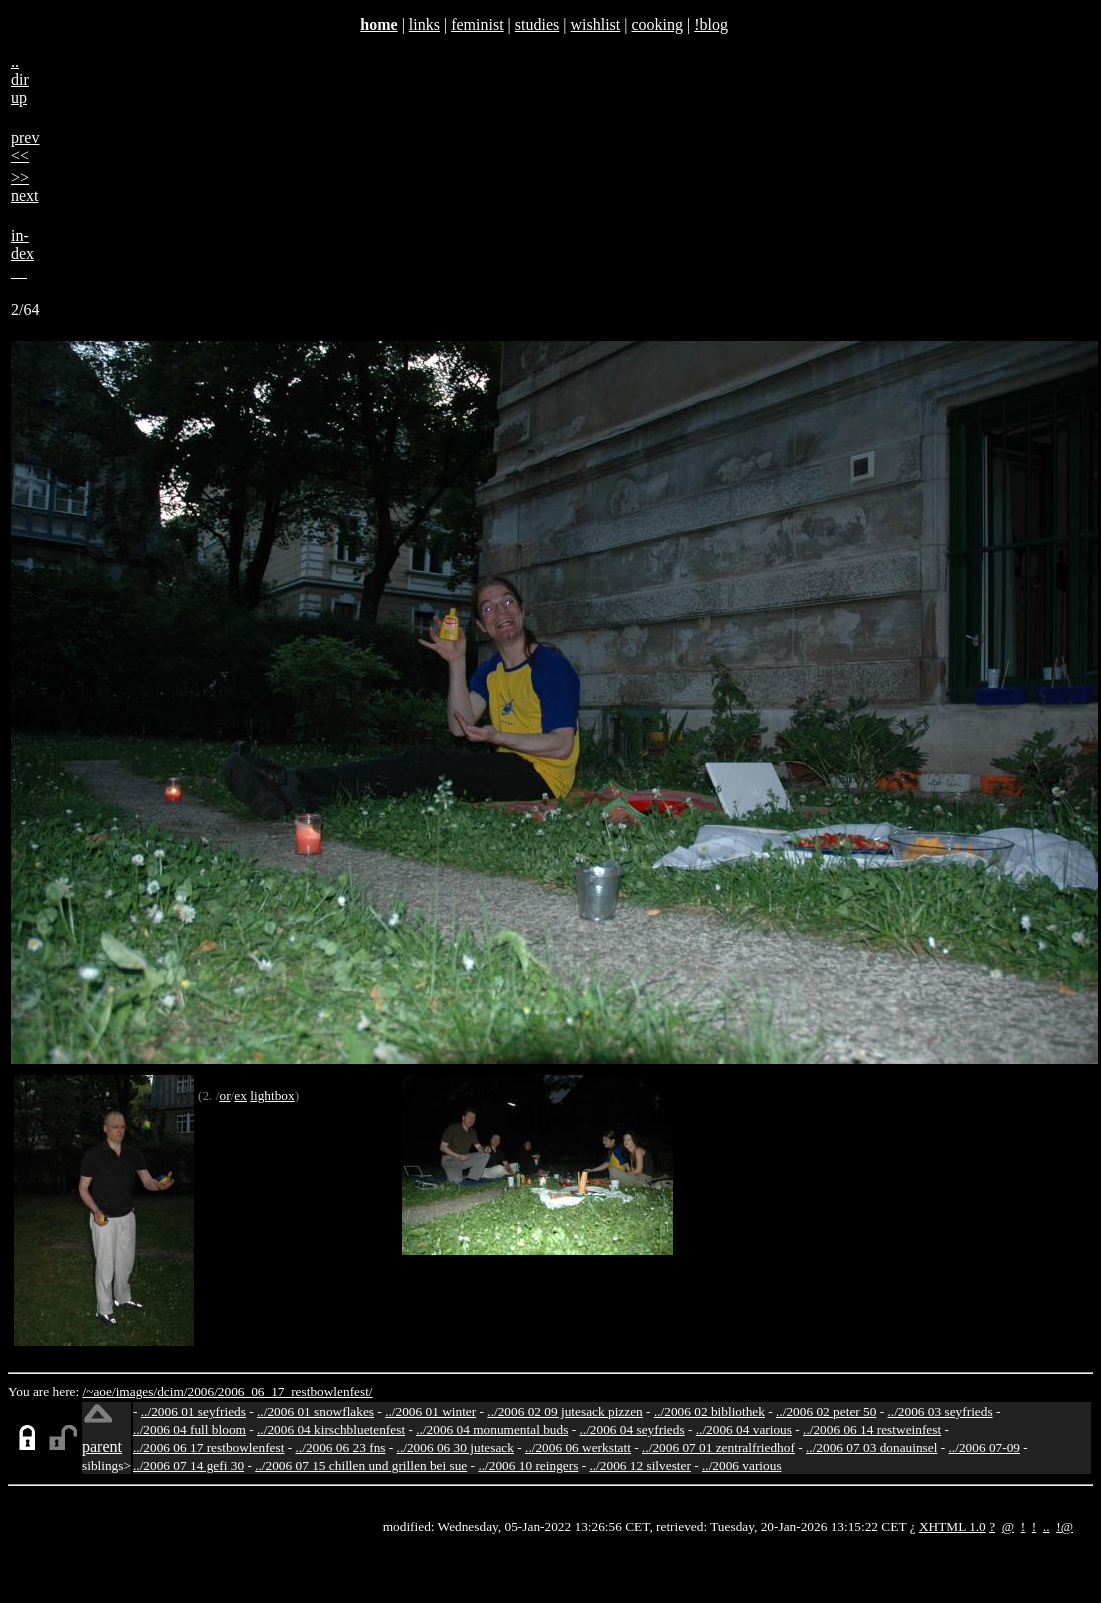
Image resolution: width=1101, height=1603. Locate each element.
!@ (1064, 1526)
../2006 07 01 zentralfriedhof (718, 1447)
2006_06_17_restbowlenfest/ (295, 1391)
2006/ (202, 1391)
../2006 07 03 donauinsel (871, 1447)
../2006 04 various (744, 1429)
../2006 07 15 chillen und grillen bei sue (361, 1465)
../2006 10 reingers (528, 1465)
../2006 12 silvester (639, 1465)
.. (1046, 1526)
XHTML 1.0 (952, 1526)
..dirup (20, 79)
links (424, 24)
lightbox (272, 1095)
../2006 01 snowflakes (315, 1411)
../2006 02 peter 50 (826, 1411)
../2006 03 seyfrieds (940, 1411)
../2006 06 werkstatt (578, 1447)
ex (240, 1095)
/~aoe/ (99, 1391)
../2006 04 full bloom (189, 1429)
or (224, 1095)
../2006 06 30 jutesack (455, 1447)
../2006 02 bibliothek (709, 1411)
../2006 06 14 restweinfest (872, 1429)
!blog (711, 24)
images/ (136, 1391)
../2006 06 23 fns (341, 1447)
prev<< (25, 146)
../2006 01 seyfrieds (193, 1411)
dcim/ (172, 1391)
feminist (477, 24)
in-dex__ (22, 253)
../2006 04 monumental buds (492, 1429)
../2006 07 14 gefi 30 (188, 1465)
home (378, 24)
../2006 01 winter (430, 1411)
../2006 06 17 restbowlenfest (208, 1447)
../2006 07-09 (984, 1447)
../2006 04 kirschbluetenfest (331, 1429)
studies (537, 24)
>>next (25, 186)
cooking (657, 24)
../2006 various (742, 1465)
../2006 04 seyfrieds (631, 1429)
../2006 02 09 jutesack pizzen (564, 1411)
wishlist (595, 24)
